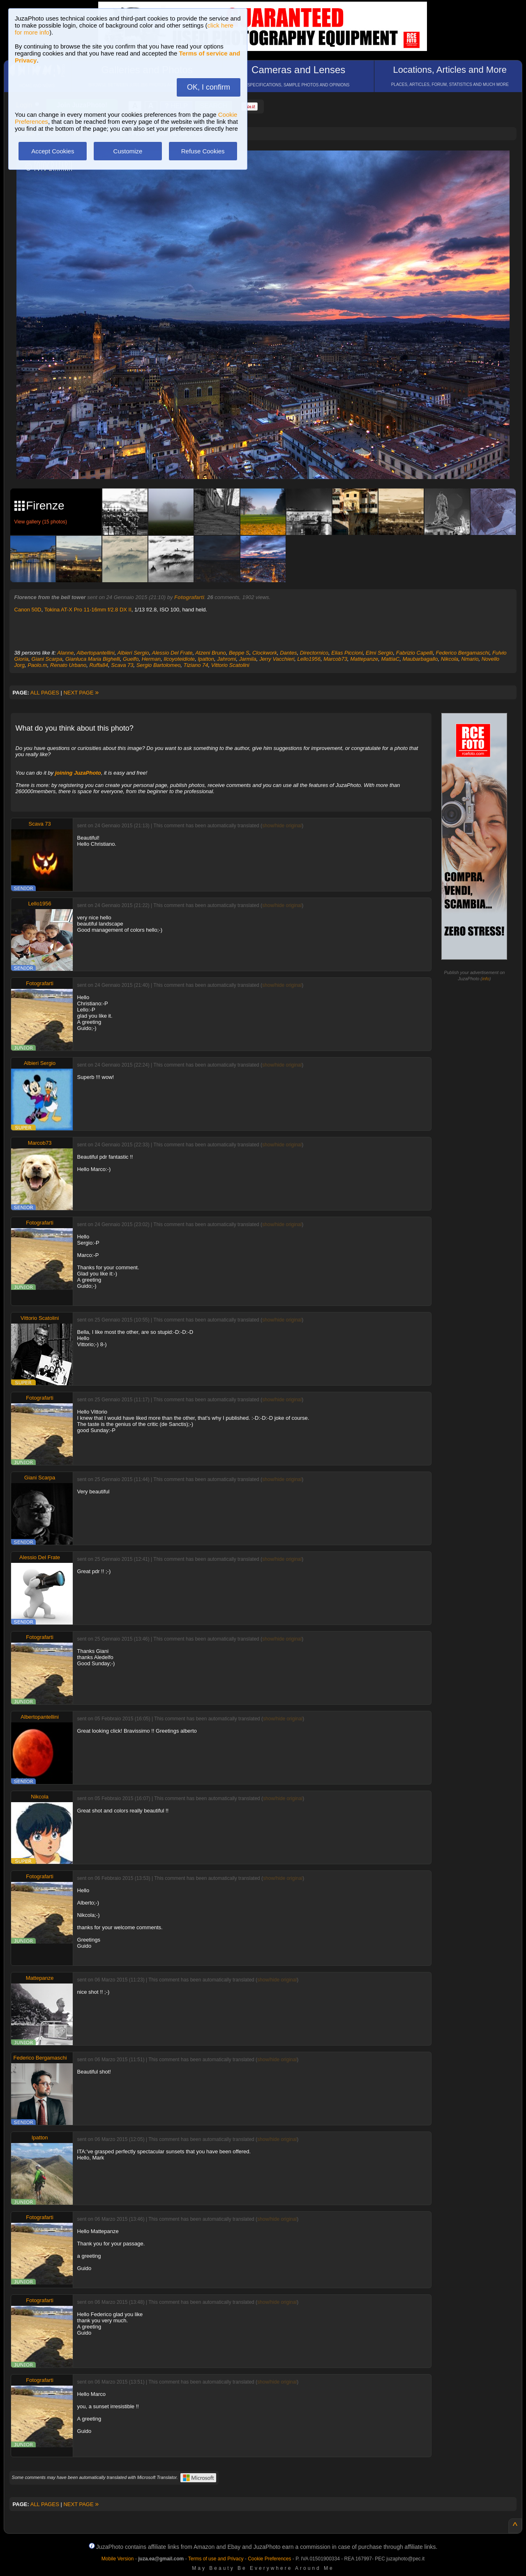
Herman (151, 659)
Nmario (470, 659)
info (485, 978)
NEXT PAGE (81, 693)
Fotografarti (189, 597)
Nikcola (450, 659)
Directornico (314, 653)
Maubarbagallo (420, 659)
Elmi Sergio (379, 653)
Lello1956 (309, 659)
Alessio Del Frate (172, 653)
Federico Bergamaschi (462, 653)
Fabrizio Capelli (414, 653)
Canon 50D (28, 609)
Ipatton (206, 659)
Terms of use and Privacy (216, 2559)
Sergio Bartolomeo (158, 665)
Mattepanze (364, 659)
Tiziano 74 (196, 665)
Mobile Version (118, 2559)
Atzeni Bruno (210, 653)
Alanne (65, 653)
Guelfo (130, 659)
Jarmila (247, 659)
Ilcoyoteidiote (179, 659)
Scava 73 (122, 665)
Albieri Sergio (133, 653)
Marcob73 (335, 659)
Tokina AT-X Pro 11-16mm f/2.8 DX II (88, 609)
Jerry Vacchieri (276, 659)
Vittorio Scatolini (230, 665)
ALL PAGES (44, 693)
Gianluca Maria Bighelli (92, 659)
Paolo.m (37, 665)
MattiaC (390, 659)
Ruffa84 (98, 665)
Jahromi (226, 659)
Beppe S (239, 653)
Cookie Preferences (269, 2559)
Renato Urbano (68, 665)
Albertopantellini (95, 653)
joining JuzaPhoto (78, 773)
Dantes (288, 653)
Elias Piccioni (347, 653)
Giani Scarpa (47, 659)
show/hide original (282, 826)
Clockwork (264, 653)
